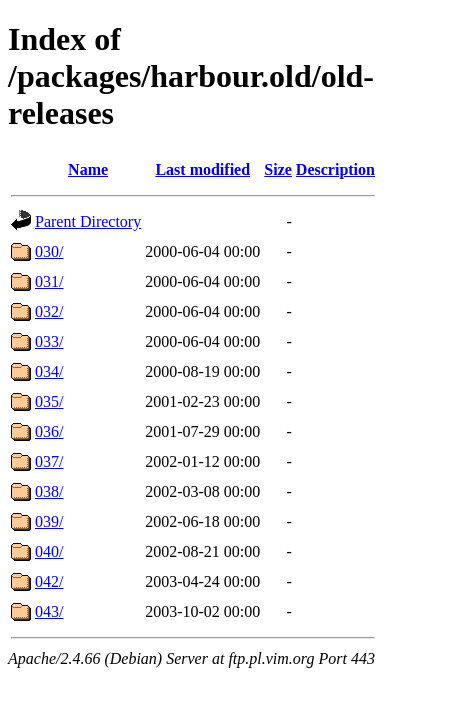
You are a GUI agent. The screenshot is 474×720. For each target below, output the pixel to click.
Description (335, 169)
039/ (49, 521)
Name (88, 169)
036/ (49, 431)
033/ (49, 341)
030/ (49, 251)
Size (278, 169)
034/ (49, 371)
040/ (49, 551)
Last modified (202, 169)
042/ (49, 581)
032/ (49, 311)
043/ (49, 611)
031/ (49, 281)
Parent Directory (88, 221)
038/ (49, 491)
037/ (49, 461)
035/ (49, 401)
